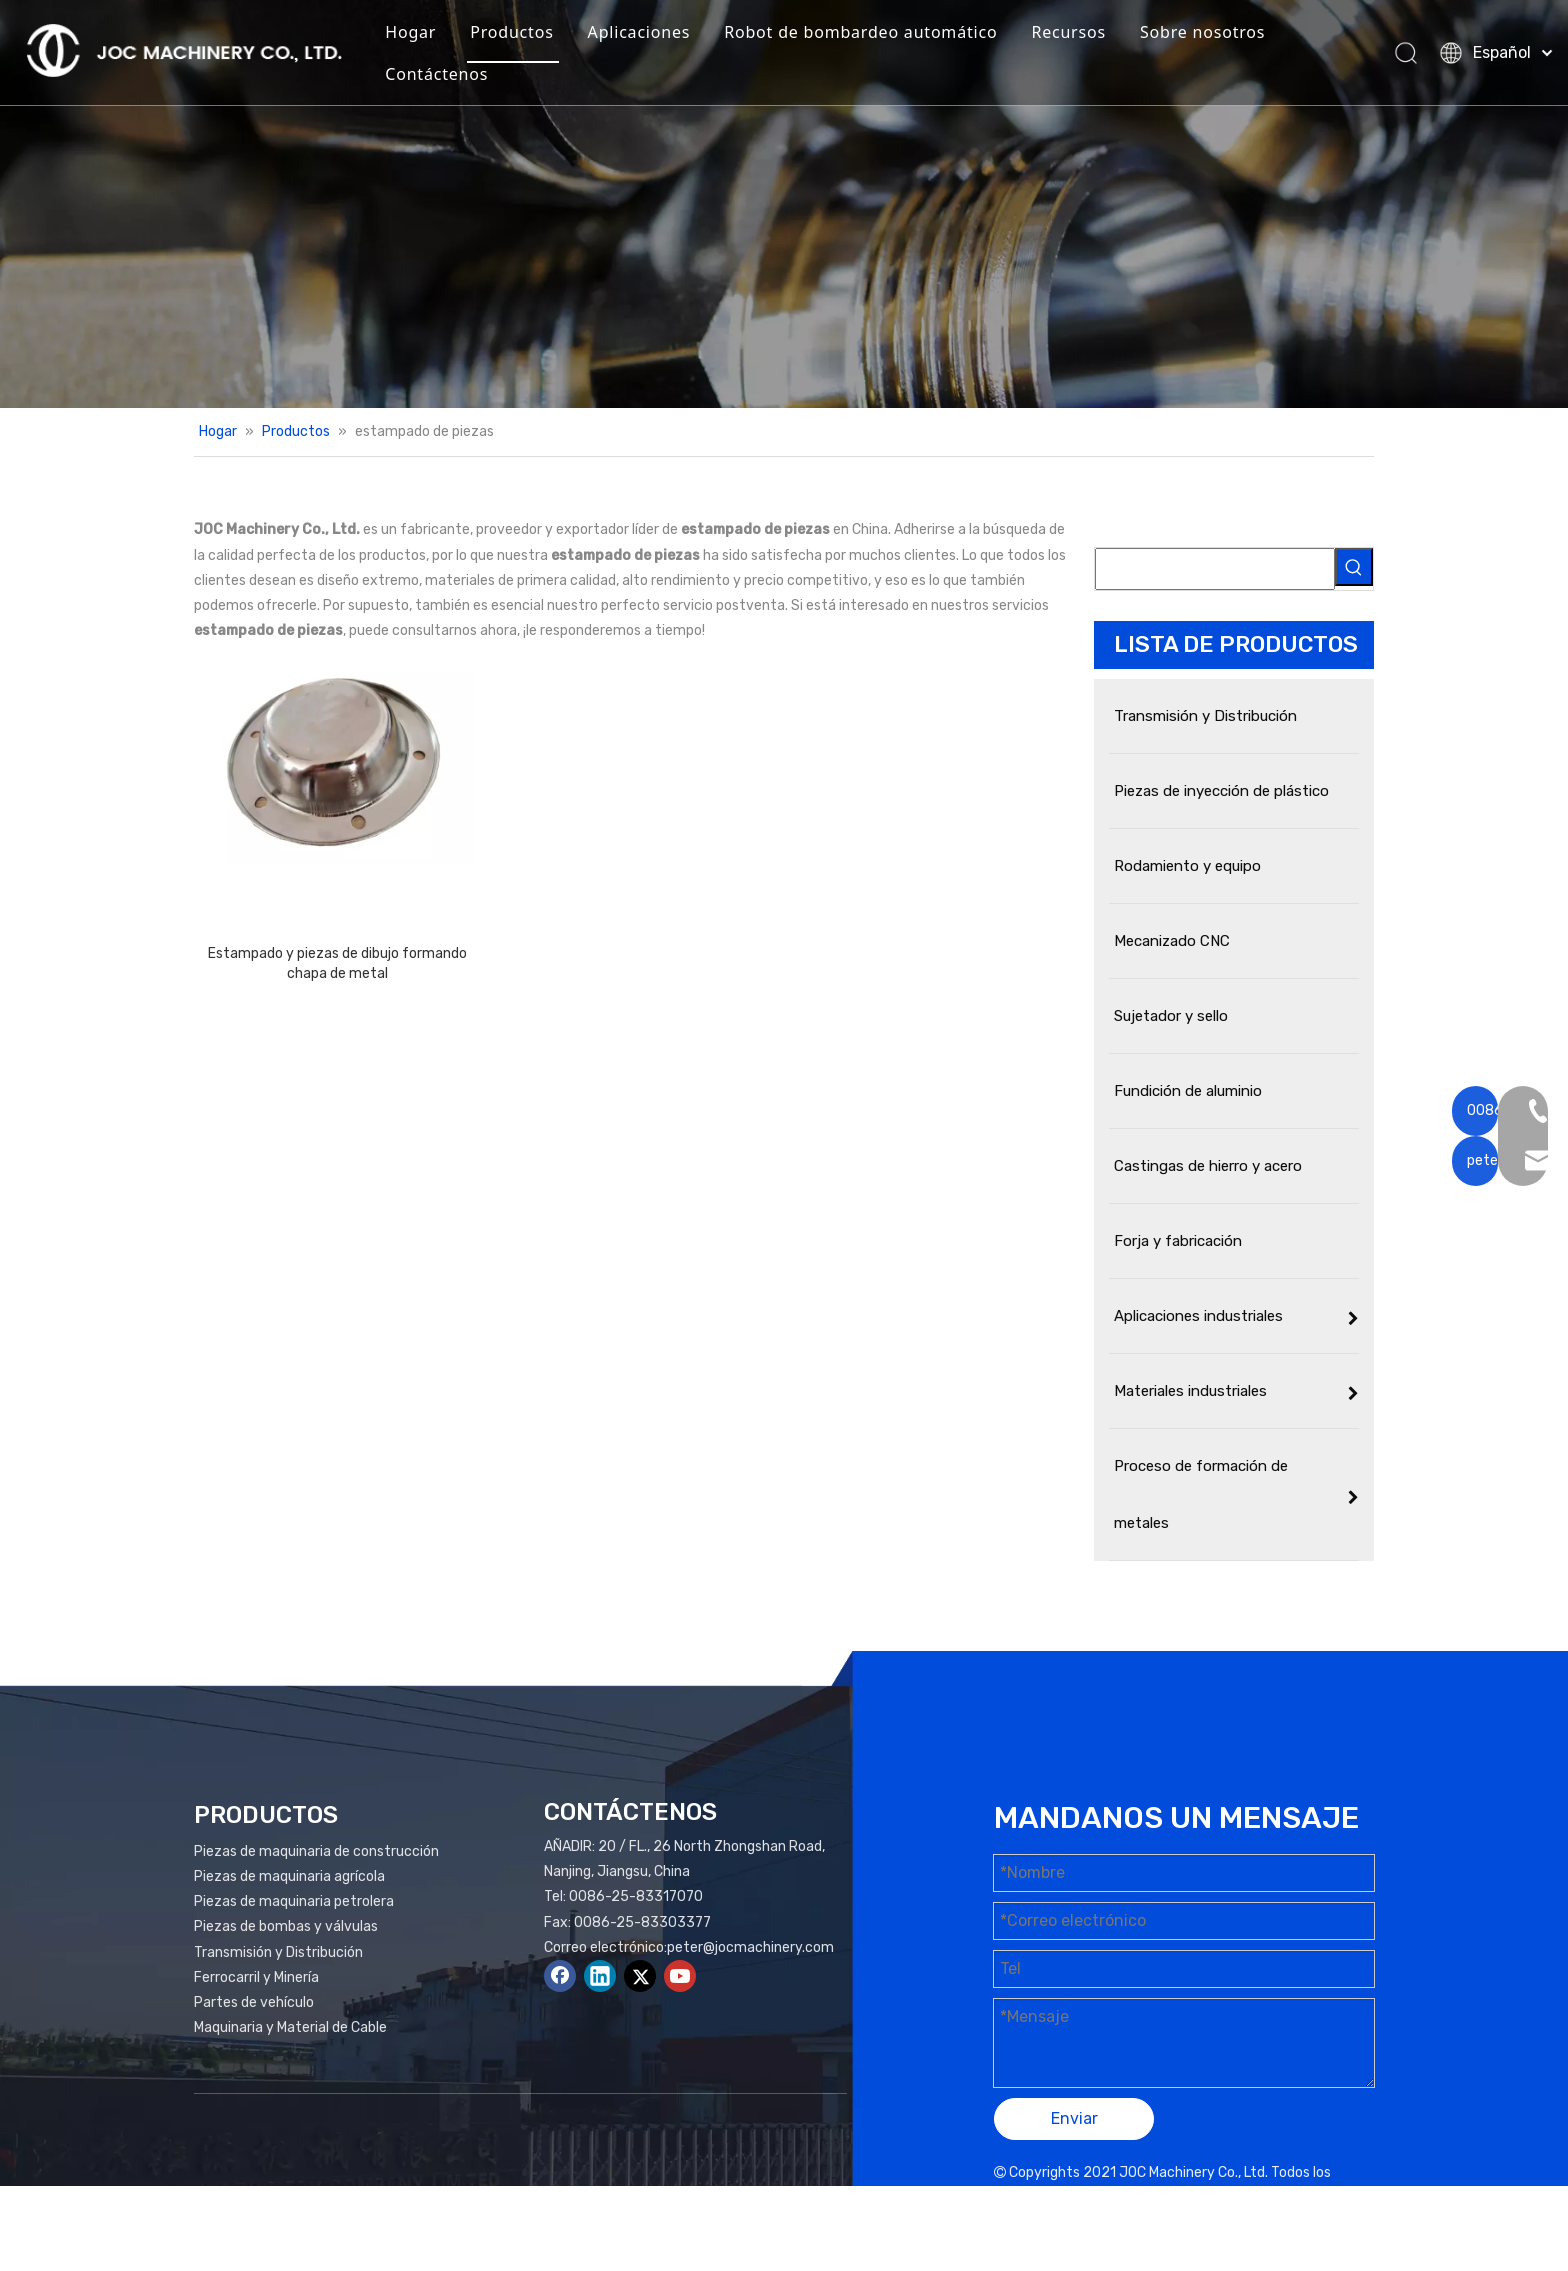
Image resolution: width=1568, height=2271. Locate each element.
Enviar (1074, 2118)
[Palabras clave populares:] (1354, 567)
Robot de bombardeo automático (879, 34)
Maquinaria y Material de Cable (290, 2027)
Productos (530, 34)
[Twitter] (640, 1976)
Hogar (429, 34)
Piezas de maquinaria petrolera (294, 1901)
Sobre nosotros (1221, 34)
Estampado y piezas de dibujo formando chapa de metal (337, 963)
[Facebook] (560, 1976)
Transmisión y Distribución (278, 1952)
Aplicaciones (658, 34)
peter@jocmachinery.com (750, 1947)
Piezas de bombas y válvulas (286, 1926)
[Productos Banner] (784, 204)
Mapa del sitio (1178, 2197)
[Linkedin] (600, 1976)
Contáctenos (455, 76)
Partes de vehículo (254, 2002)
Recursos (1087, 34)
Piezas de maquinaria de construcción (316, 1851)
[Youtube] (680, 1976)
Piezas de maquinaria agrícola (289, 1876)
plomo (1342, 2197)
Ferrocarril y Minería (256, 1977)
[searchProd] (1215, 569)
